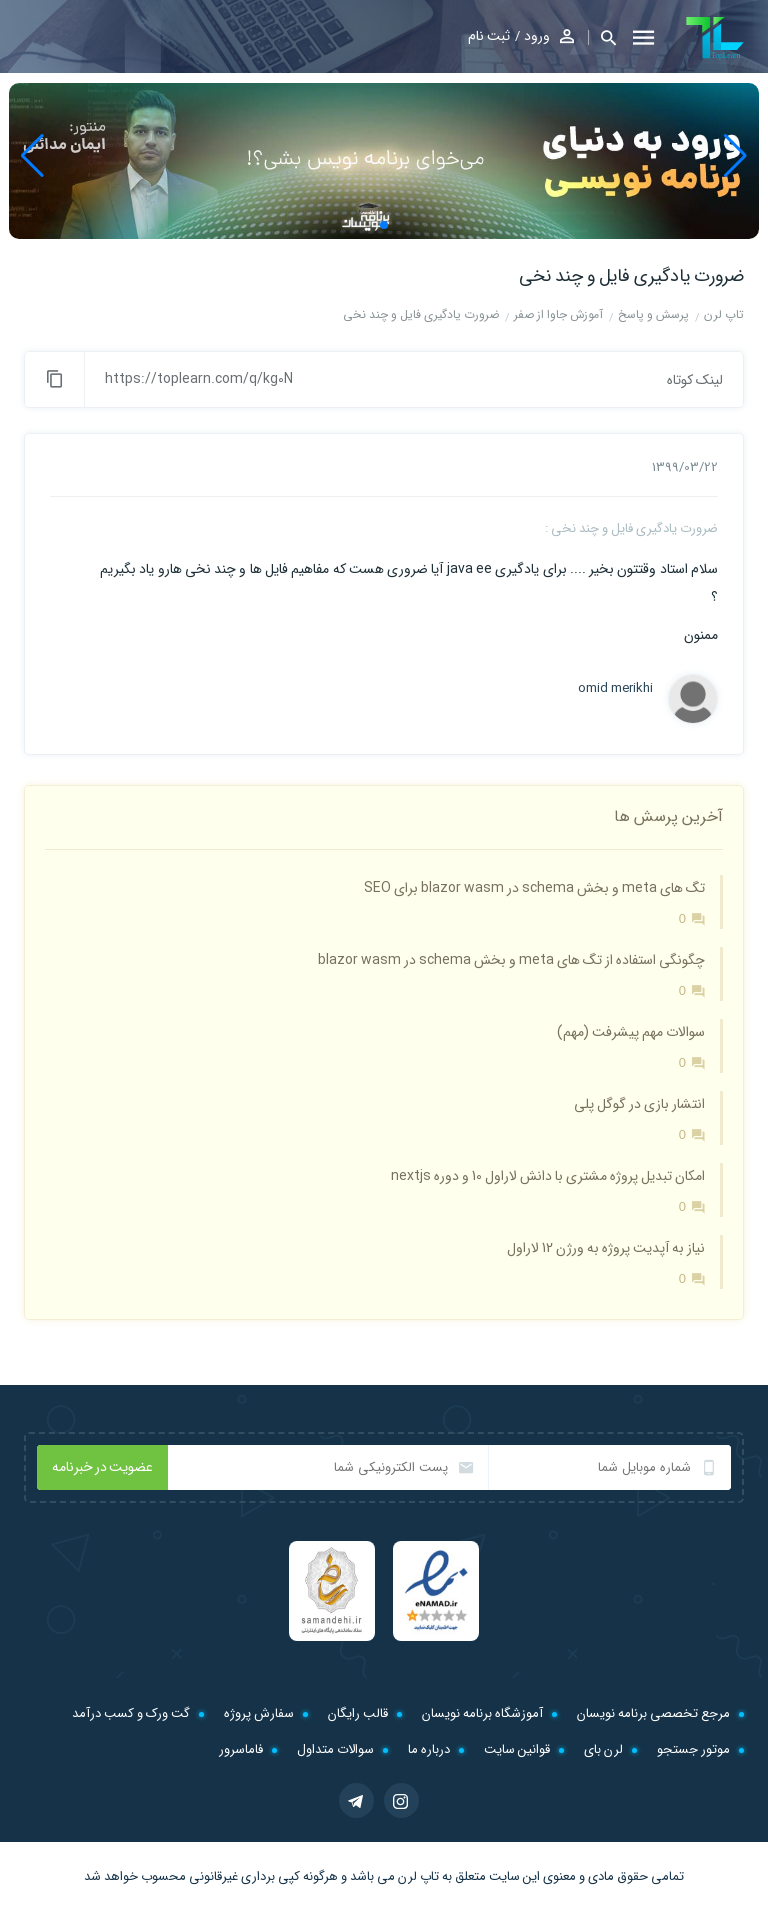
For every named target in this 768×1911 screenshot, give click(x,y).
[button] (602, 37)
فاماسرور (241, 1749)
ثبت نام (489, 36)
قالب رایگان (358, 1713)
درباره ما (429, 1749)
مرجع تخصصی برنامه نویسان (653, 1713)
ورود (537, 36)
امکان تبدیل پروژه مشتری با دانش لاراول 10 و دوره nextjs (548, 1176)
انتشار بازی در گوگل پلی (639, 1104)
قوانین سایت (517, 1749)
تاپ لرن (418, 1876)
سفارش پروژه (259, 1713)
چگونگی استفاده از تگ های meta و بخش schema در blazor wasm (511, 960)
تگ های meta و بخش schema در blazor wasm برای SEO (534, 888)
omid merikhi (615, 689)
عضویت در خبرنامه (102, 1467)
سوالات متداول (335, 1749)
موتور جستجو (693, 1749)
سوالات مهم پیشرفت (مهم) (631, 1032)
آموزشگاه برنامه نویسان (482, 1713)
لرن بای (603, 1749)
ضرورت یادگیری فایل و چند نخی (631, 276)
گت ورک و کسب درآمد (131, 1713)
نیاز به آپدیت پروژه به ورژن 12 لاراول (606, 1248)
